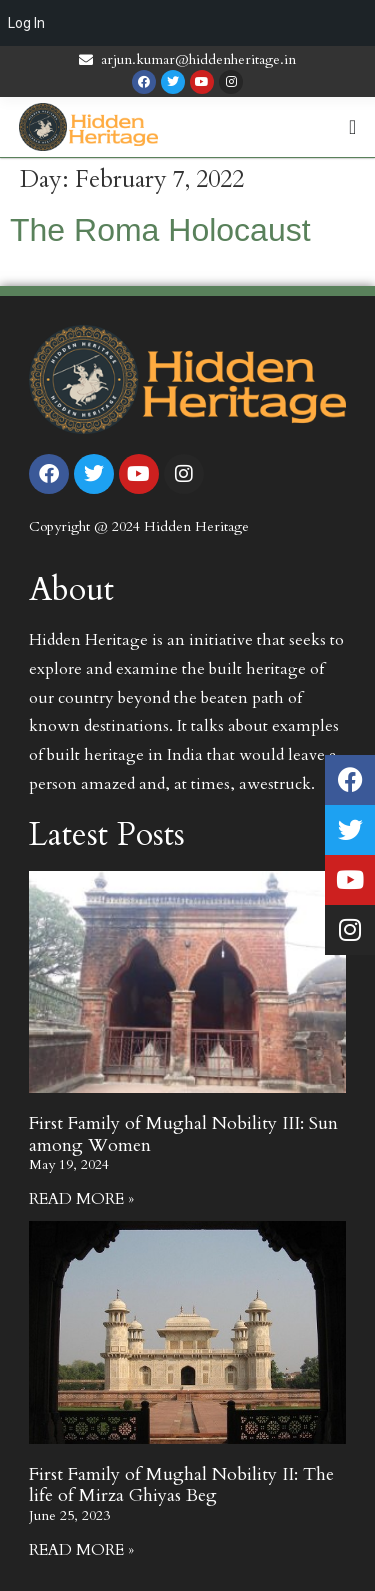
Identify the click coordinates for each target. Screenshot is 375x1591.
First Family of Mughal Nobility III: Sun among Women (183, 1134)
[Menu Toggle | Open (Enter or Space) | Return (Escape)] (352, 127)
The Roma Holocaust (160, 230)
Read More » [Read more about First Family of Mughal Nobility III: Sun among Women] (81, 1199)
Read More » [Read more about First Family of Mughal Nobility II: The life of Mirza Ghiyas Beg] (81, 1550)
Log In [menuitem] (26, 23)
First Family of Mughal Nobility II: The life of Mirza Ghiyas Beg (181, 1485)
